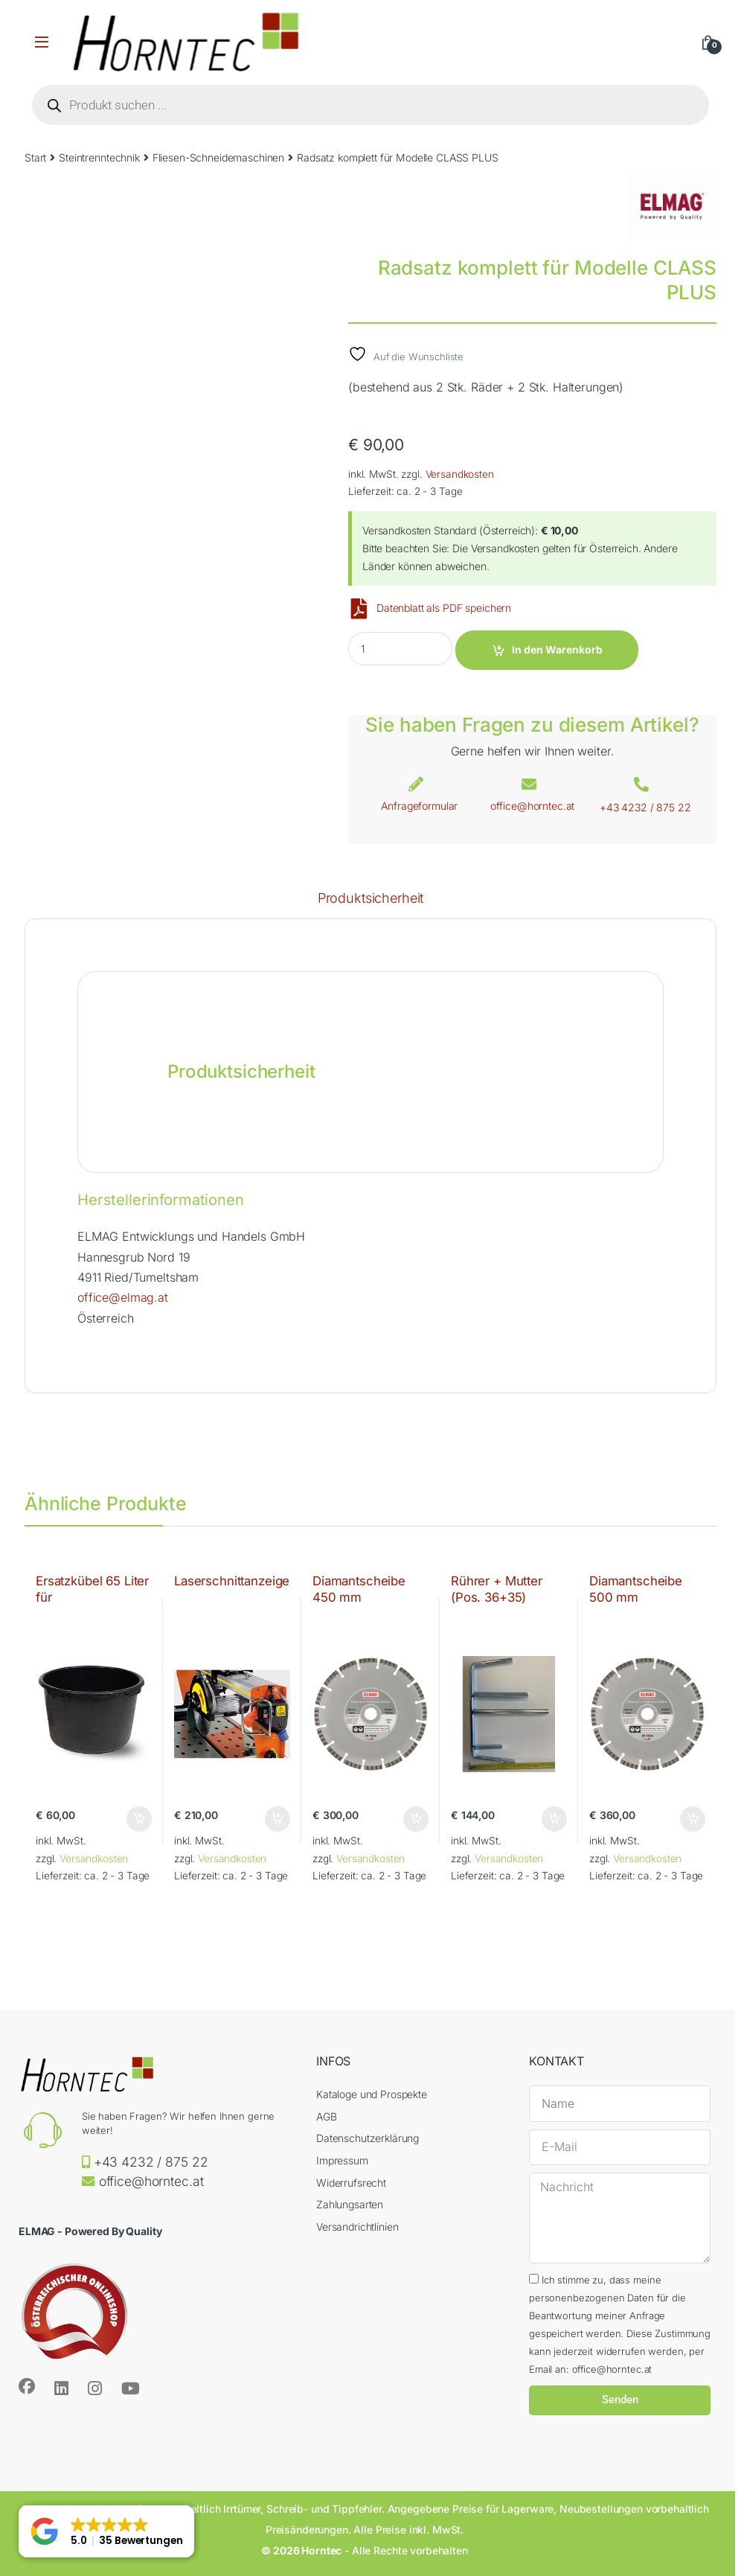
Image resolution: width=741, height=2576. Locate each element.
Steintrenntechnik (99, 157)
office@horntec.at (532, 805)
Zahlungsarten (349, 2204)
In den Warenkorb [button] (139, 1819)
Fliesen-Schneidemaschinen (219, 157)
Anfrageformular (419, 805)
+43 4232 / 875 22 (645, 807)
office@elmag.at (122, 1297)
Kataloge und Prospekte (371, 2094)
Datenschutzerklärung (367, 2138)
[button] (106, 2531)
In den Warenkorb (557, 649)
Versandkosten (460, 474)
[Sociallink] (27, 2386)
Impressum (342, 2160)
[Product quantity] (400, 648)
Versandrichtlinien (357, 2226)
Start (35, 157)
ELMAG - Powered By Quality (90, 2231)
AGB (326, 2116)
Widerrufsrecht (351, 2182)
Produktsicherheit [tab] (371, 899)
